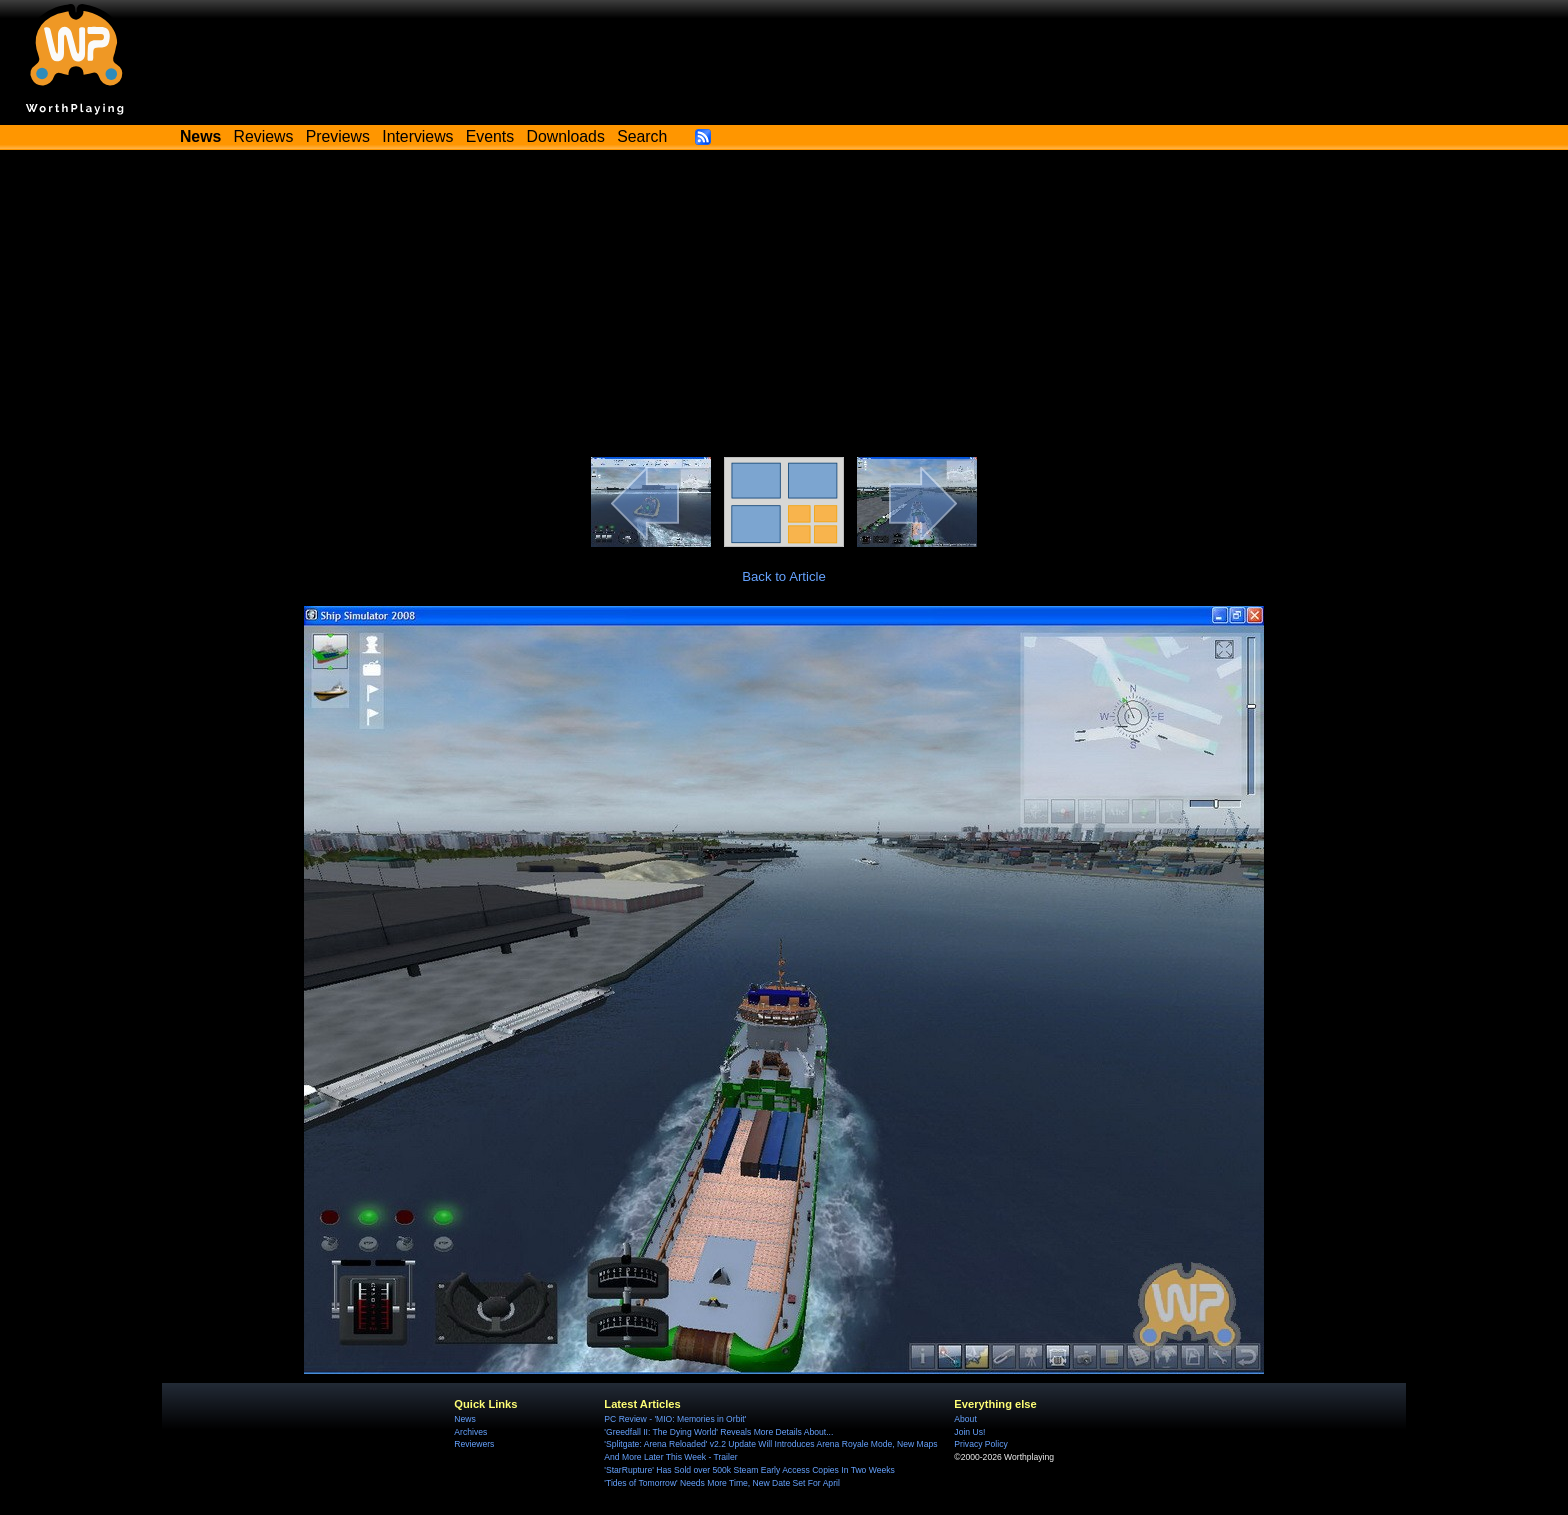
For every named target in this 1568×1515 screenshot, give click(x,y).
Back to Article (784, 576)
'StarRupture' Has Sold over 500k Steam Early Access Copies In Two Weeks (749, 1470)
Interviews (417, 136)
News (464, 1419)
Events (490, 136)
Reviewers (474, 1444)
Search (642, 136)
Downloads (566, 136)
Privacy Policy (980, 1444)
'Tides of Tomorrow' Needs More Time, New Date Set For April (721, 1483)
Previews (338, 136)
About (965, 1419)
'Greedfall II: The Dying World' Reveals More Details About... (718, 1432)
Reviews (264, 136)
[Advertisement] (784, 307)
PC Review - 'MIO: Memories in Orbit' (675, 1419)
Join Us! (969, 1432)
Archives (470, 1432)
